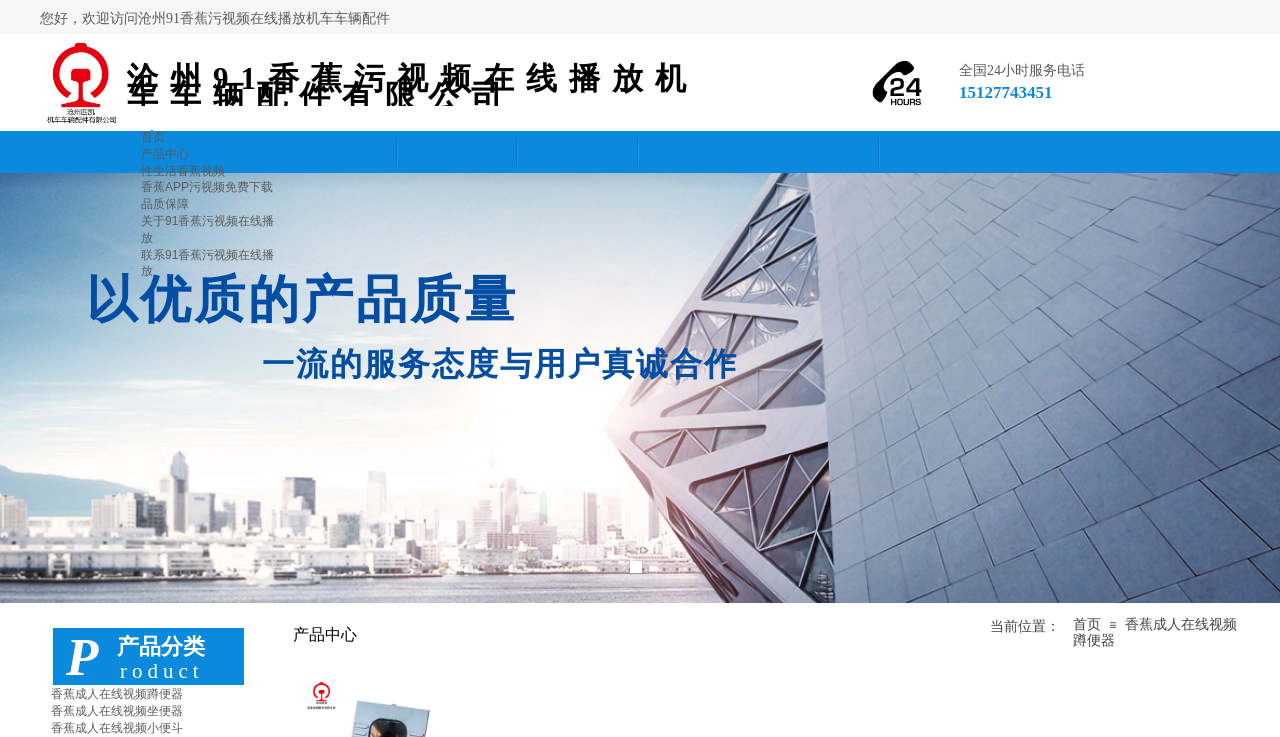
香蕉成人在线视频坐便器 (117, 711)
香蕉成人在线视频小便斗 (117, 728)
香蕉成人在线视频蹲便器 (117, 694)
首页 (1087, 624)
